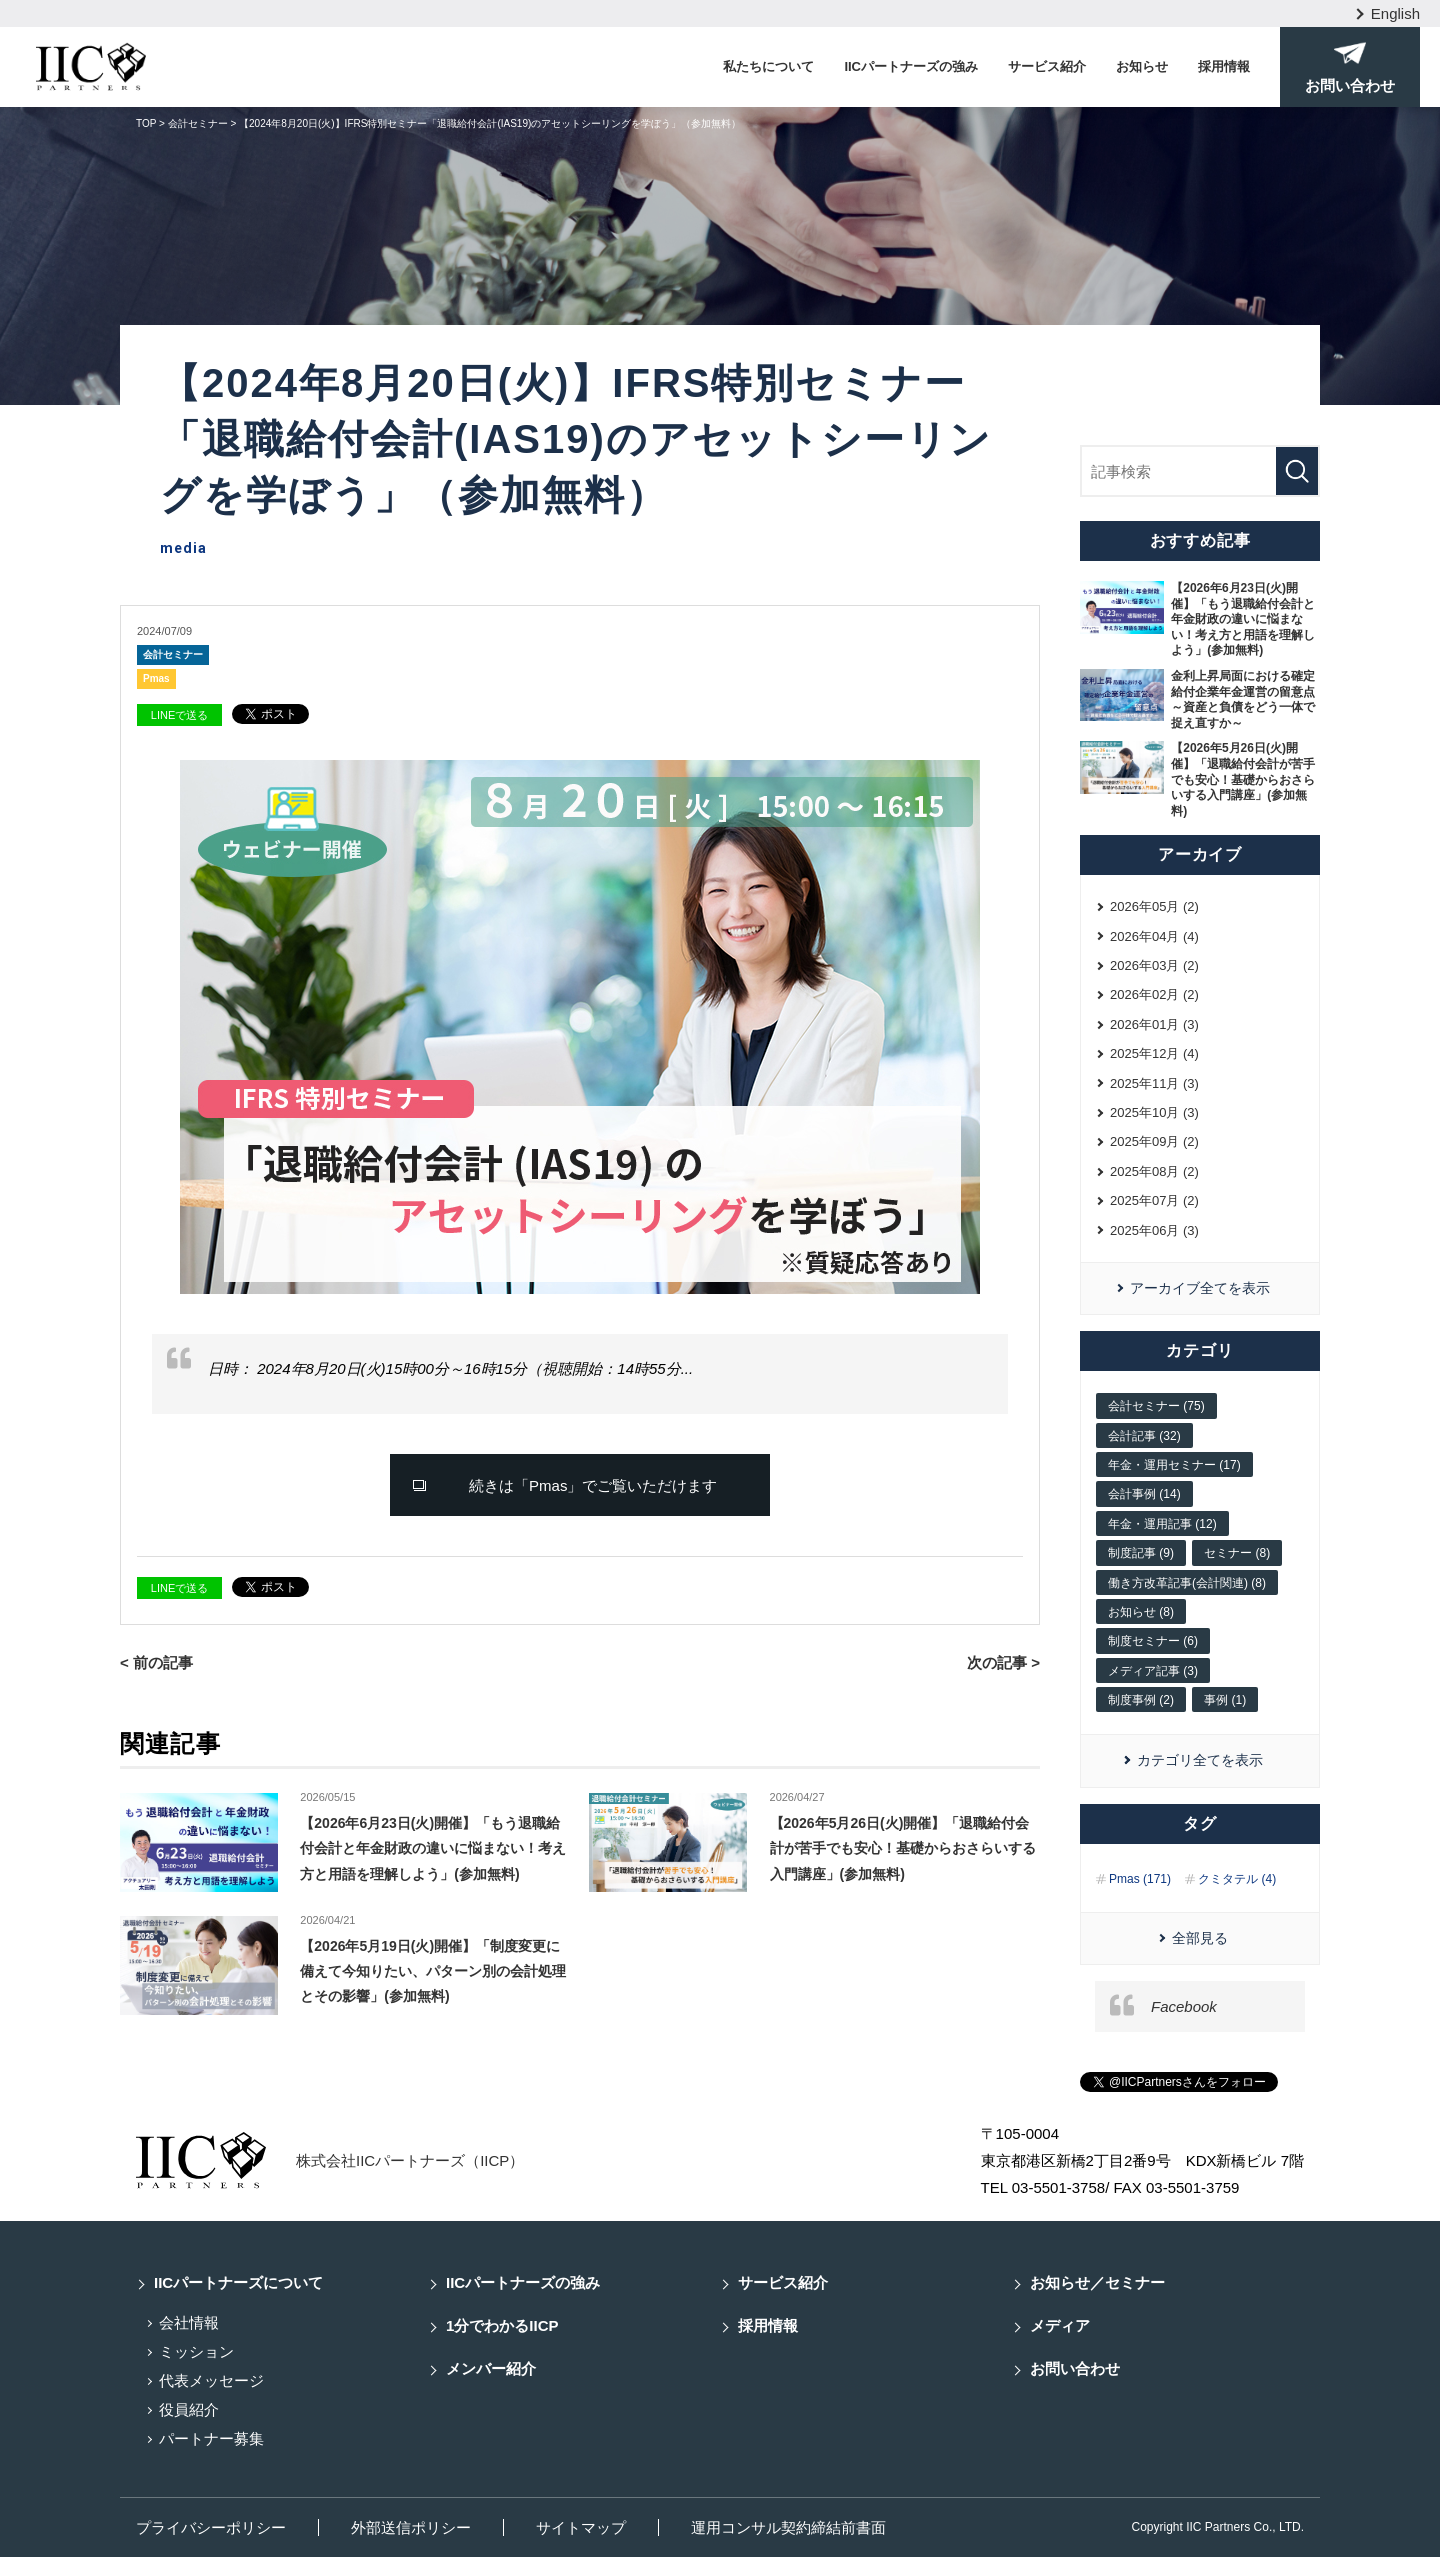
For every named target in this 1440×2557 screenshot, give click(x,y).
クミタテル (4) (1237, 1879)
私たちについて (768, 66)
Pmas (156, 678)
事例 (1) (1225, 1700)
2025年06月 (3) (1154, 1230)
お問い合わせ (1075, 2368)
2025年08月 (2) (1154, 1171)
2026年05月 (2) (1154, 906)
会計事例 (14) (1144, 1494)
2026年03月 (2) (1154, 965)
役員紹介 (189, 2409)
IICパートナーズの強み (911, 66)
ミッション (196, 2351)
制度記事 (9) (1141, 1553)
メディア (1060, 2325)
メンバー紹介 (491, 2368)
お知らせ (1142, 66)
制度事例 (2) (1141, 1700)
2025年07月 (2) (1154, 1200)
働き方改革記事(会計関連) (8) (1187, 1583)
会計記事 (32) (1144, 1436)
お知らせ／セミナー (1097, 2282)
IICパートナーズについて (238, 2282)
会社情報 (189, 2322)
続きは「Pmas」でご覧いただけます (593, 1485)
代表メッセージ (211, 2380)
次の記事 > (1003, 1662)
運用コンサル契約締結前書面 (788, 2527)
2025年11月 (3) (1154, 1083)
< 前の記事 (156, 1662)
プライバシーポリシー (211, 2527)
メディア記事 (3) (1153, 1671)
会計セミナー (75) (1156, 1406)
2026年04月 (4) (1154, 936)
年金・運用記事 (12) (1162, 1524)
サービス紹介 (1047, 66)
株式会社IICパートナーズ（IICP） (410, 2160)
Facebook (1184, 2006)
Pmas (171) (1140, 1879)
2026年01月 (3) (1154, 1024)
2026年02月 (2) (1154, 994)
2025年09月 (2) (1154, 1141)
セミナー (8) (1237, 1553)
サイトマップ (581, 2527)
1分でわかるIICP (502, 2325)
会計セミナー (173, 654)
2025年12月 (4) (1154, 1053)
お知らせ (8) (1141, 1612)
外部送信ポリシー (411, 2527)
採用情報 (1224, 66)
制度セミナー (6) (1153, 1641)
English (1395, 13)
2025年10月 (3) (1154, 1112)
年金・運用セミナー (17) (1174, 1465)
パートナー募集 (211, 2438)
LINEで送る (179, 715)
